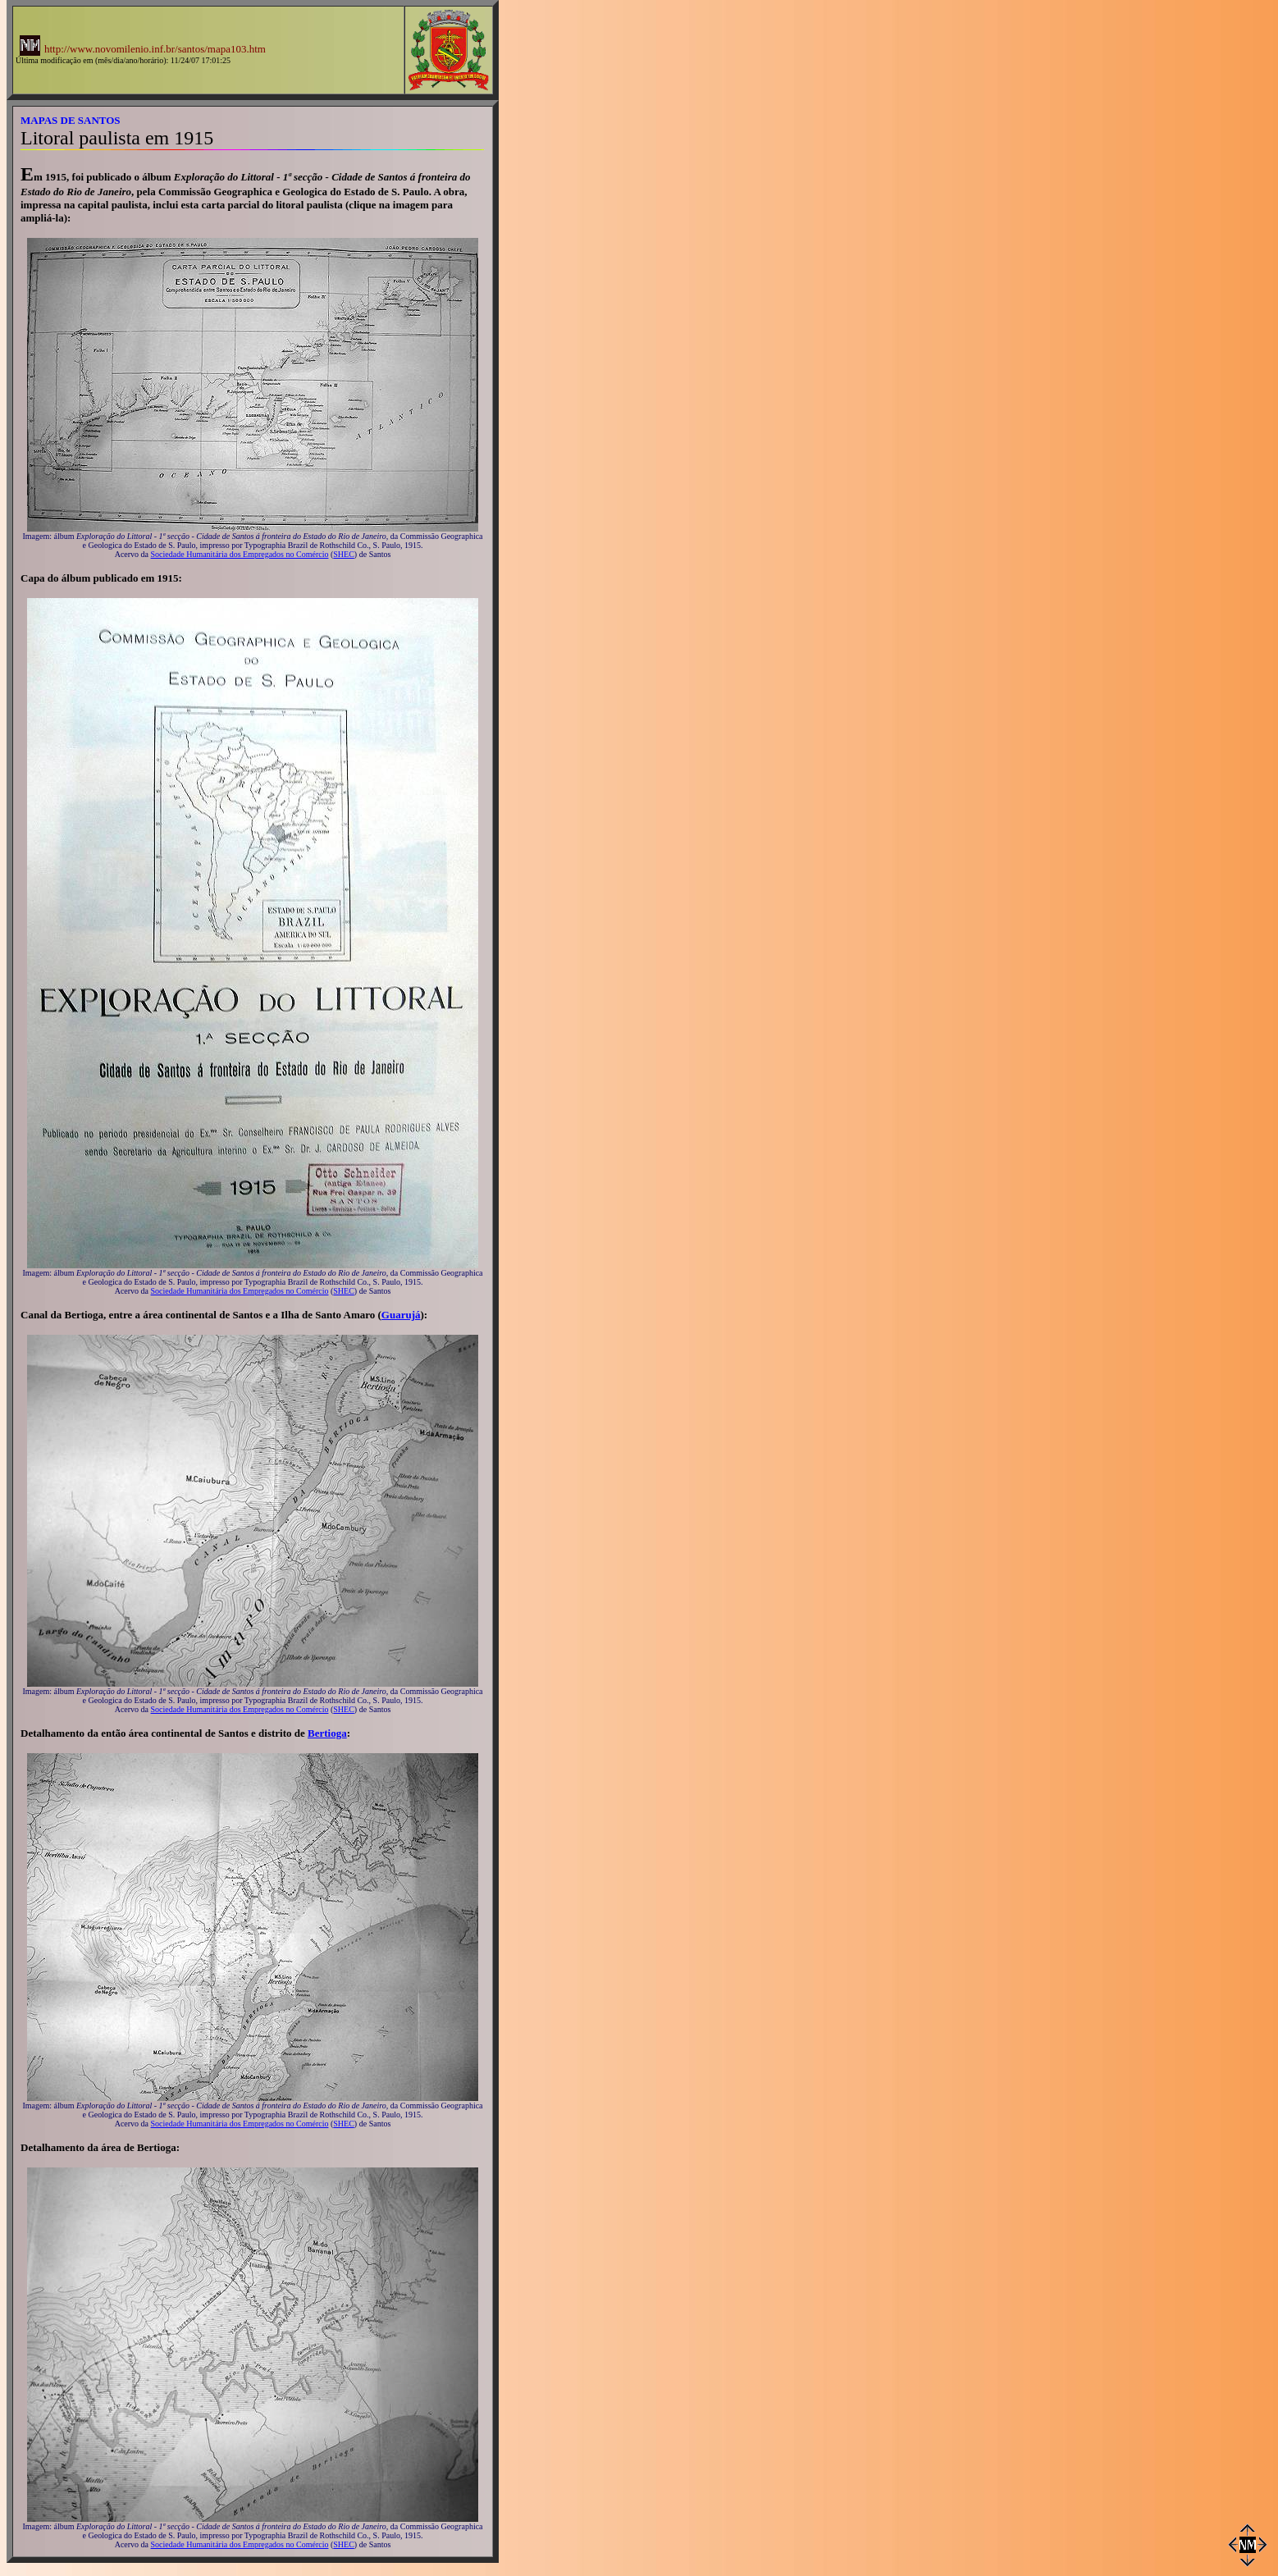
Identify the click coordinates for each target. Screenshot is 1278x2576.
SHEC (343, 554)
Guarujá (401, 1315)
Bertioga (327, 1733)
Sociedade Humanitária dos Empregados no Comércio (240, 554)
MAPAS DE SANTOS (71, 120)
